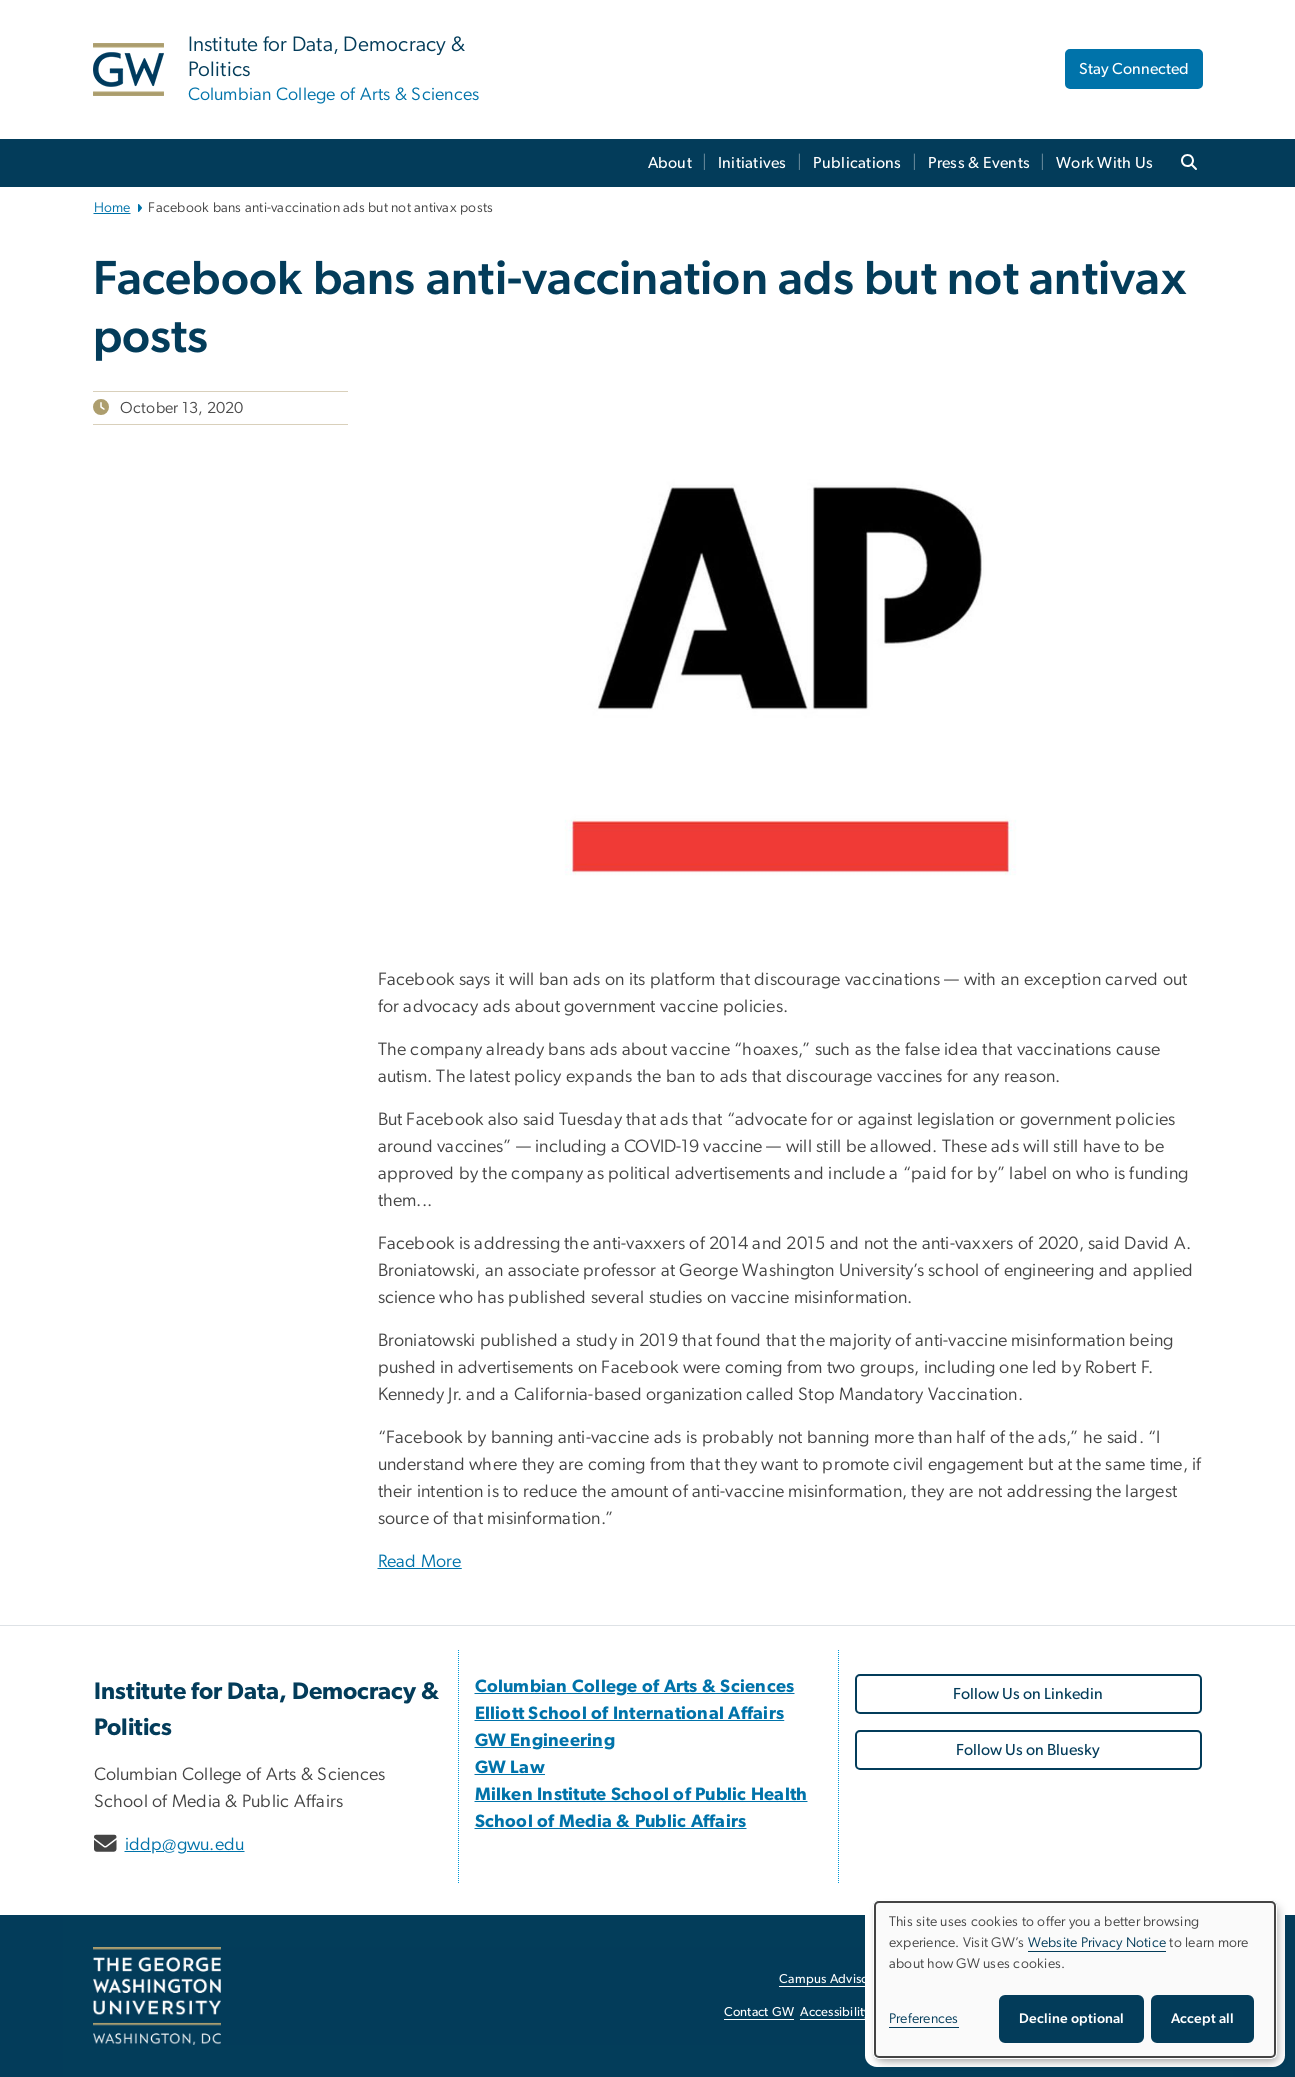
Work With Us (1104, 163)
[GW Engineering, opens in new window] (545, 1741)
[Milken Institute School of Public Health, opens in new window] (641, 1795)
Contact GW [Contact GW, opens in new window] (759, 2012)
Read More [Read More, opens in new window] (420, 1562)
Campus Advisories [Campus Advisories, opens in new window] (833, 1979)
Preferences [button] (924, 2019)
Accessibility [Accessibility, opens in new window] (835, 2012)
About (670, 163)
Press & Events (979, 163)
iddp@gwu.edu (185, 1845)
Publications (857, 163)
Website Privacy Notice (1097, 1943)
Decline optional (1071, 2019)
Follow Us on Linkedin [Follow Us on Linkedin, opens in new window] (1028, 1694)
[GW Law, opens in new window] (510, 1768)
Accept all (1202, 2019)
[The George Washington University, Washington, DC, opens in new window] (157, 1996)
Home (112, 208)
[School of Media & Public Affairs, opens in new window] (611, 1822)
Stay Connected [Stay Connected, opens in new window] (1134, 69)
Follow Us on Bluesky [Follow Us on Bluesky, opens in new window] (1028, 1750)
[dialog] (1075, 1979)
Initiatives (752, 163)
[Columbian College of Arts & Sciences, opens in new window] (635, 1687)
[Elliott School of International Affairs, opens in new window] (630, 1714)
